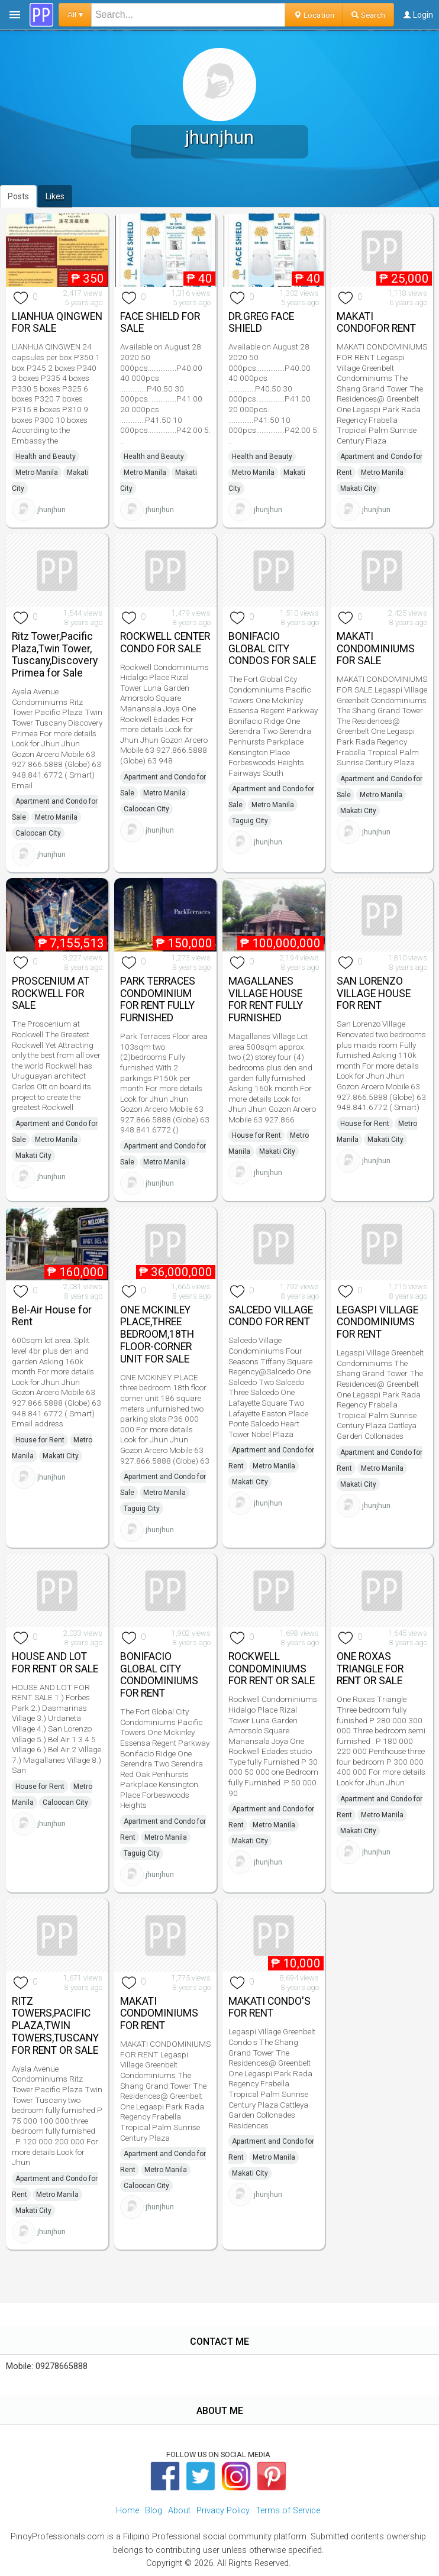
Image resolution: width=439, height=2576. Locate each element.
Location (313, 15)
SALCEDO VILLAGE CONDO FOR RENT (270, 1316)
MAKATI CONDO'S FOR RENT (269, 2007)
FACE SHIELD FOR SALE (160, 322)
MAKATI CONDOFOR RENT (376, 322)
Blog (153, 2511)
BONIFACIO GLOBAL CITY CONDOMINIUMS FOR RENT (159, 1675)
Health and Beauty (45, 456)
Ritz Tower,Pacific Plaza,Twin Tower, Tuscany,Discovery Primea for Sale (55, 654)
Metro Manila (36, 472)
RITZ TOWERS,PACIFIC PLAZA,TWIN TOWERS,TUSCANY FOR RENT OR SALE (55, 2025)
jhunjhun (51, 509)
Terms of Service (288, 2511)
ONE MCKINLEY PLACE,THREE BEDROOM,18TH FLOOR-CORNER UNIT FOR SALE (157, 1334)
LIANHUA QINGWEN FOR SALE (57, 322)
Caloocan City (38, 833)
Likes (55, 196)
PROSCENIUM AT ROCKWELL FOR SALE (50, 993)
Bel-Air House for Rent (52, 1316)
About (179, 2511)
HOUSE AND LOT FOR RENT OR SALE (55, 1663)
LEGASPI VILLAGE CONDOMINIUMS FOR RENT (377, 1322)
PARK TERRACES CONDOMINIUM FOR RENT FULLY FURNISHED (157, 999)
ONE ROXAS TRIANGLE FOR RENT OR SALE (370, 1669)
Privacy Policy (223, 2511)
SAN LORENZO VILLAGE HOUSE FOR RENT (374, 993)
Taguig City (250, 821)
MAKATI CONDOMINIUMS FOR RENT (159, 2013)
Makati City (358, 488)
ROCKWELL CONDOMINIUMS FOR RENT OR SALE (271, 1669)
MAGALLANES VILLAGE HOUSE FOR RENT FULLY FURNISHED (265, 999)
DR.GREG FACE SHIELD (261, 322)
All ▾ (75, 14)
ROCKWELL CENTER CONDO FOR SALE (165, 642)
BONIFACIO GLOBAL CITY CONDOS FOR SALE (272, 648)
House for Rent (256, 1135)
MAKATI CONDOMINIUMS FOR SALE (376, 648)
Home (127, 2511)
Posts (18, 196)
